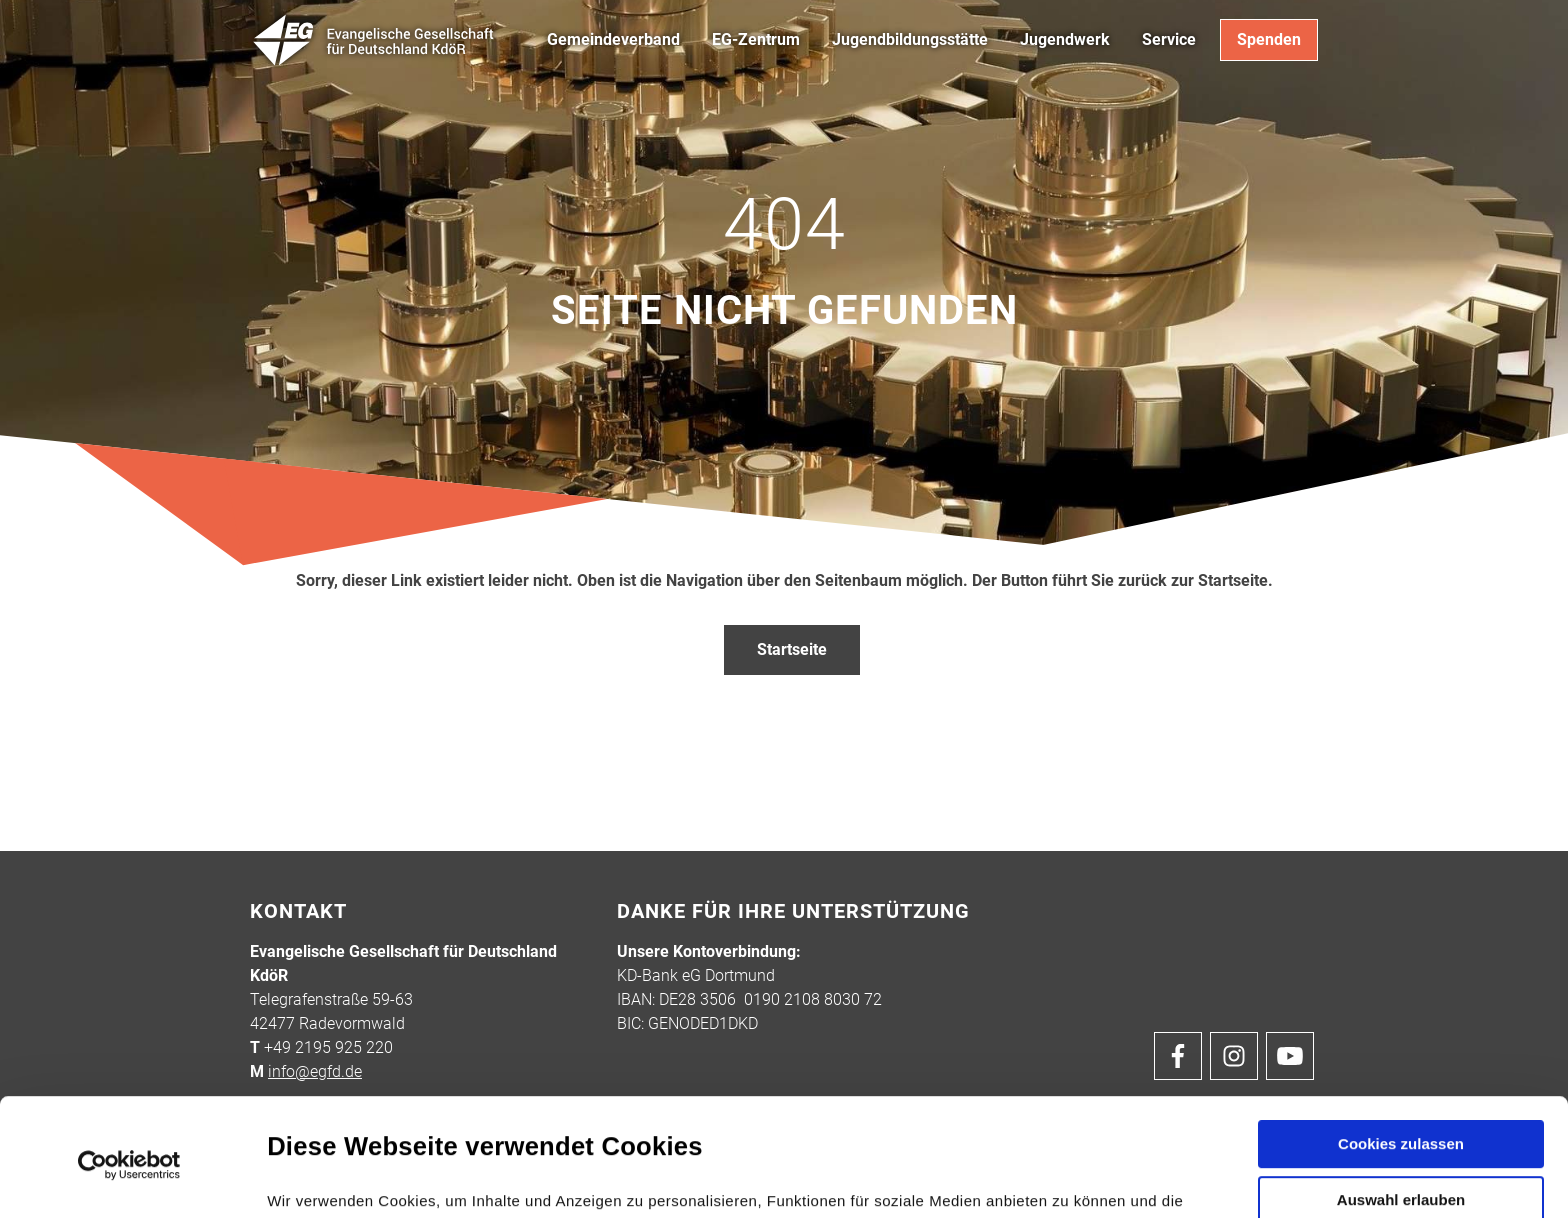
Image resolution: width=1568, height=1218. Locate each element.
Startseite (792, 649)
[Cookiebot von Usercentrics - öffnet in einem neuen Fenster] (129, 1055)
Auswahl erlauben (1401, 1089)
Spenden (1269, 39)
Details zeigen (1068, 1178)
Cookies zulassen (1401, 1033)
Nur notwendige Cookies (1401, 1149)
